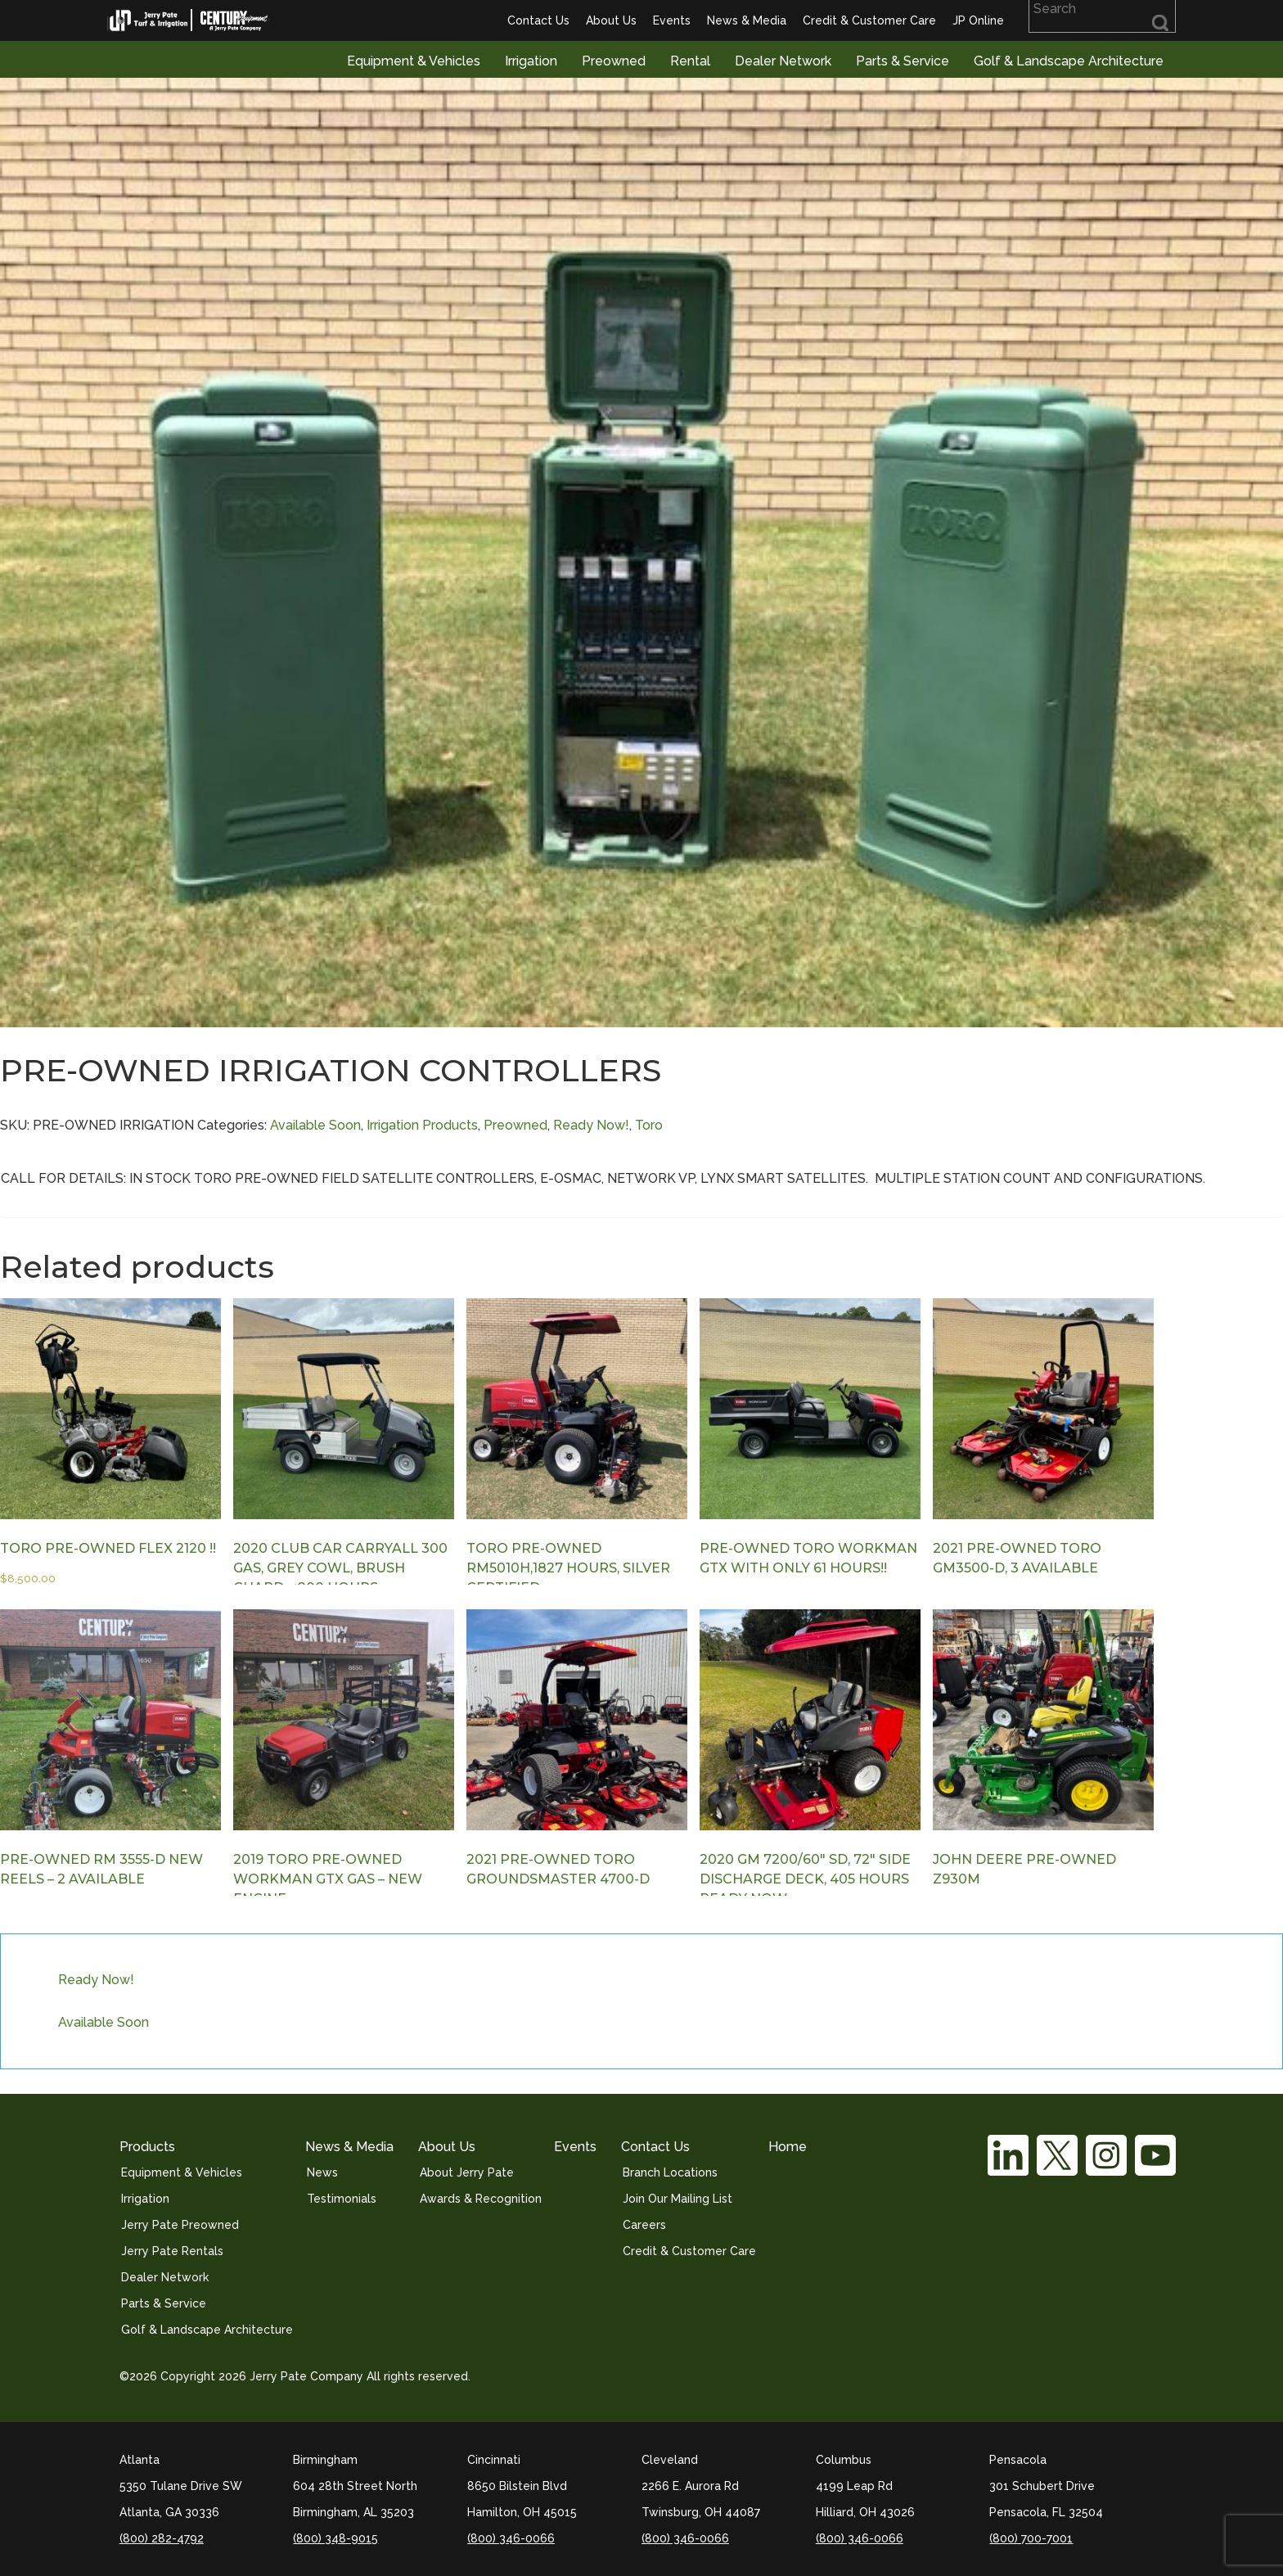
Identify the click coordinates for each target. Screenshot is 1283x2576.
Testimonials (341, 2198)
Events (672, 20)
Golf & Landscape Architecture (1069, 61)
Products (147, 2146)
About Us (611, 20)
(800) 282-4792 (161, 2538)
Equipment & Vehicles (413, 61)
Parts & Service (902, 61)
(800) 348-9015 (335, 2538)
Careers (644, 2224)
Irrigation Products (422, 1125)
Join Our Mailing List (677, 2198)
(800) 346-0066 (511, 2538)
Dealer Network (783, 61)
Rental (690, 61)
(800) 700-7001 (1031, 2538)
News (322, 2172)
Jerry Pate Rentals (172, 2251)
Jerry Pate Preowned (180, 2224)
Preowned (614, 61)
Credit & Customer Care (869, 20)
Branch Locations (670, 2172)
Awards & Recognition (481, 2198)
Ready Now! (591, 1125)
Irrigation (531, 61)
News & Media (746, 20)
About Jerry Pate (467, 2172)
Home (787, 2146)
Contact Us (538, 20)
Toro (649, 1125)
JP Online (978, 20)
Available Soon (315, 1125)
